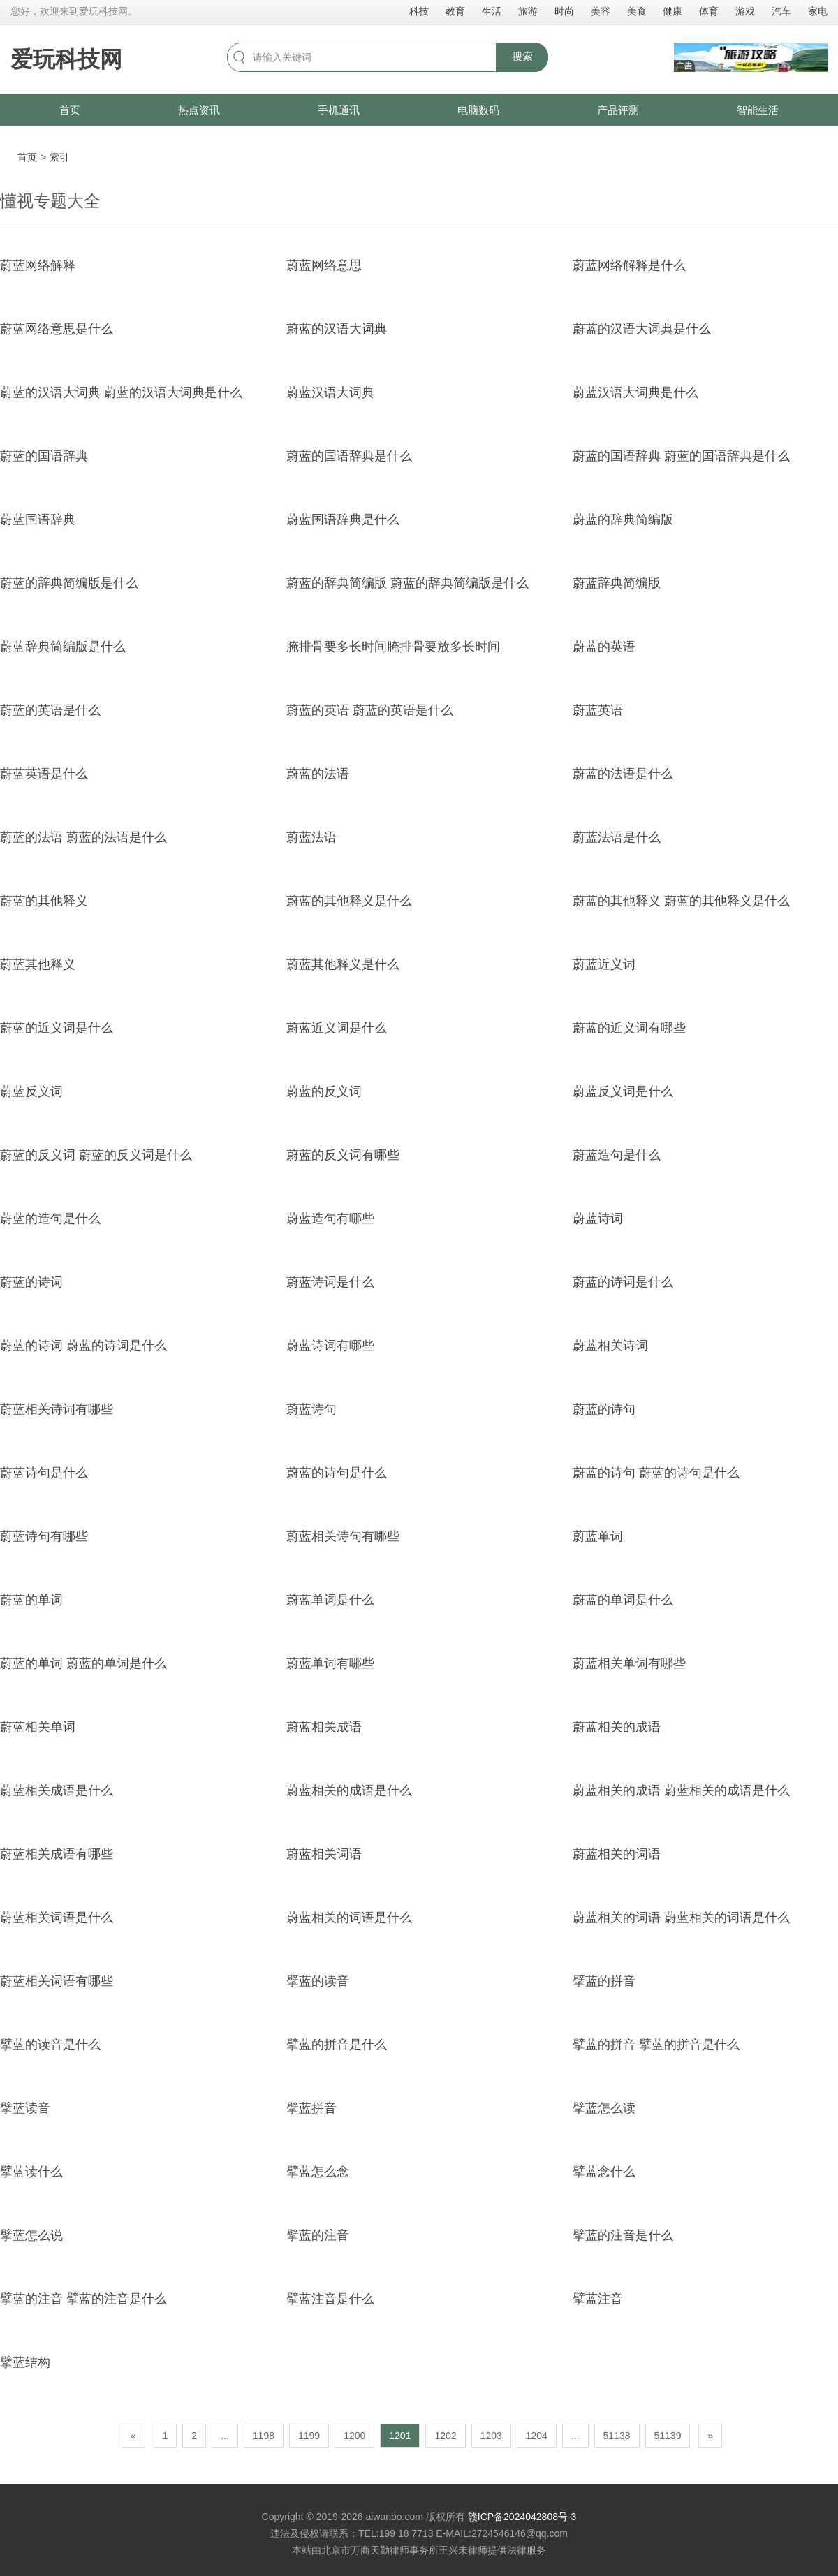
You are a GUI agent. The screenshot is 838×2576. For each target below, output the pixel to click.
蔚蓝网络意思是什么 (56, 329)
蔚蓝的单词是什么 (623, 1600)
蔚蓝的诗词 (31, 1282)
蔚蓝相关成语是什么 (56, 1790)
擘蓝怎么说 (31, 2235)
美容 (600, 11)
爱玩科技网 (66, 59)
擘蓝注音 (598, 2299)
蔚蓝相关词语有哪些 (56, 1981)
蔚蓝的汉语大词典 (336, 329)
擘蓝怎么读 (604, 2108)
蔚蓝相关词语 (324, 1854)
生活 (491, 11)
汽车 (781, 11)
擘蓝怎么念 (317, 2172)
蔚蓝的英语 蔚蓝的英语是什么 (369, 710)
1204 (536, 2435)
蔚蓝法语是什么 (617, 837)
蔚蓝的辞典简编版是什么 (69, 583)
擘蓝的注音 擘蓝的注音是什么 (83, 2299)
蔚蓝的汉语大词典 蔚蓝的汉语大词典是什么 (121, 392)
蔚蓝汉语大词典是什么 (635, 392)
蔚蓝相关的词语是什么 (349, 1917)
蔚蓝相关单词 (37, 1727)
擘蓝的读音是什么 (50, 2045)
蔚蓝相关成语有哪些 (56, 1854)
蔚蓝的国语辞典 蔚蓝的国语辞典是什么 (681, 456)
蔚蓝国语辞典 (37, 520)
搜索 (522, 56)
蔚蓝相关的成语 (617, 1727)
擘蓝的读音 (317, 1981)
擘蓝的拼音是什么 (336, 2045)
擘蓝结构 (25, 2362)
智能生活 (758, 110)
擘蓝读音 (25, 2108)
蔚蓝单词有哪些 (330, 1663)
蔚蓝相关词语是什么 (56, 1917)
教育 (455, 11)
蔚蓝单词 (598, 1536)
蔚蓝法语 (311, 837)
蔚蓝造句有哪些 (330, 1219)
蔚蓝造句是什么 (617, 1155)
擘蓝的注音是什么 (623, 2235)
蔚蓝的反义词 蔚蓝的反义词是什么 (96, 1155)
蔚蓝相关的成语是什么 (349, 1790)
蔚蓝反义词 (31, 1091)
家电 (818, 11)
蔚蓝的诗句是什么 (336, 1473)
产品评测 (618, 110)
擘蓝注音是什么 (330, 2299)
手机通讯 (339, 110)
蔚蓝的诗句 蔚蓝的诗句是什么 (656, 1473)
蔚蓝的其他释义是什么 (349, 901)
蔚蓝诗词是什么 (330, 1282)
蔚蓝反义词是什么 (623, 1091)
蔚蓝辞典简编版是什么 (63, 647)
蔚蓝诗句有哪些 (44, 1536)
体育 (709, 11)
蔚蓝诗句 (311, 1409)
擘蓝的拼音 (604, 1981)
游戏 (745, 11)
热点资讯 (199, 110)
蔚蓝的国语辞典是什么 (349, 456)
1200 (354, 2435)
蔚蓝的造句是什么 (50, 1219)
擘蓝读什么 (31, 2172)
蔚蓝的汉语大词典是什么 (642, 329)
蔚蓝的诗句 (604, 1409)
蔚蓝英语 (598, 710)
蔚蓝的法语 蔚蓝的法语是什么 (83, 837)
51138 (617, 2435)
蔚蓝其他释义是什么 (342, 964)
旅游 (528, 11)
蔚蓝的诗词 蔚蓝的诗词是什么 (83, 1346)
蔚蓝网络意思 (324, 265)
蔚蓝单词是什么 (330, 1600)
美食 (637, 11)
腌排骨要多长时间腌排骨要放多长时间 (393, 647)
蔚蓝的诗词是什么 (623, 1282)
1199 (309, 2435)
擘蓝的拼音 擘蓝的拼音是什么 (656, 2045)
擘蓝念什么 (604, 2172)
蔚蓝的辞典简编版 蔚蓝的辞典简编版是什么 (407, 583)
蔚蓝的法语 (317, 774)
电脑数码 (478, 110)
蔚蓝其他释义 (37, 964)
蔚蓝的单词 (31, 1600)
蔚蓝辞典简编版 (617, 583)
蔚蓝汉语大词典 (330, 392)
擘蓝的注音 (317, 2235)
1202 (445, 2435)
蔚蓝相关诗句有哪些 (342, 1536)
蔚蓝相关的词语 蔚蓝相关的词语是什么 (681, 1917)
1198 (263, 2435)
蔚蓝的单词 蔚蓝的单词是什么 (83, 1663)
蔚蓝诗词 (598, 1219)
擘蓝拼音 (311, 2108)
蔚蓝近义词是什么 (336, 1028)
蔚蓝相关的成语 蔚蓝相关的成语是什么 (681, 1790)
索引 (59, 157)
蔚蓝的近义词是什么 (56, 1028)
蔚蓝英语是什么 (44, 774)
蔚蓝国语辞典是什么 (342, 520)
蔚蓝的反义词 (324, 1091)
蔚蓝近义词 (604, 964)
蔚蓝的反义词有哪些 (342, 1155)
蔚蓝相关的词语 (617, 1854)
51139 (668, 2435)
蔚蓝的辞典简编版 (623, 520)
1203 (491, 2435)
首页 (69, 110)
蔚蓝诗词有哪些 (330, 1346)
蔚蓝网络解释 (37, 265)
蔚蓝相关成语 (324, 1727)
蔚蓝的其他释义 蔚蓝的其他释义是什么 (681, 901)
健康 (672, 11)
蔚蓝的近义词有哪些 (629, 1028)
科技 (419, 11)
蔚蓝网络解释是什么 (629, 265)
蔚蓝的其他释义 (44, 901)
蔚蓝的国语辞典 (44, 456)
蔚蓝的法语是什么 (623, 774)
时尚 (564, 11)
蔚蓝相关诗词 (610, 1346)
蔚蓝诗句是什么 (44, 1473)
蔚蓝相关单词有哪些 (629, 1663)
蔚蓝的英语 (604, 647)
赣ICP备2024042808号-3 (522, 2516)
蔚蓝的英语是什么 (50, 710)
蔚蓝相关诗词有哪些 (56, 1409)
